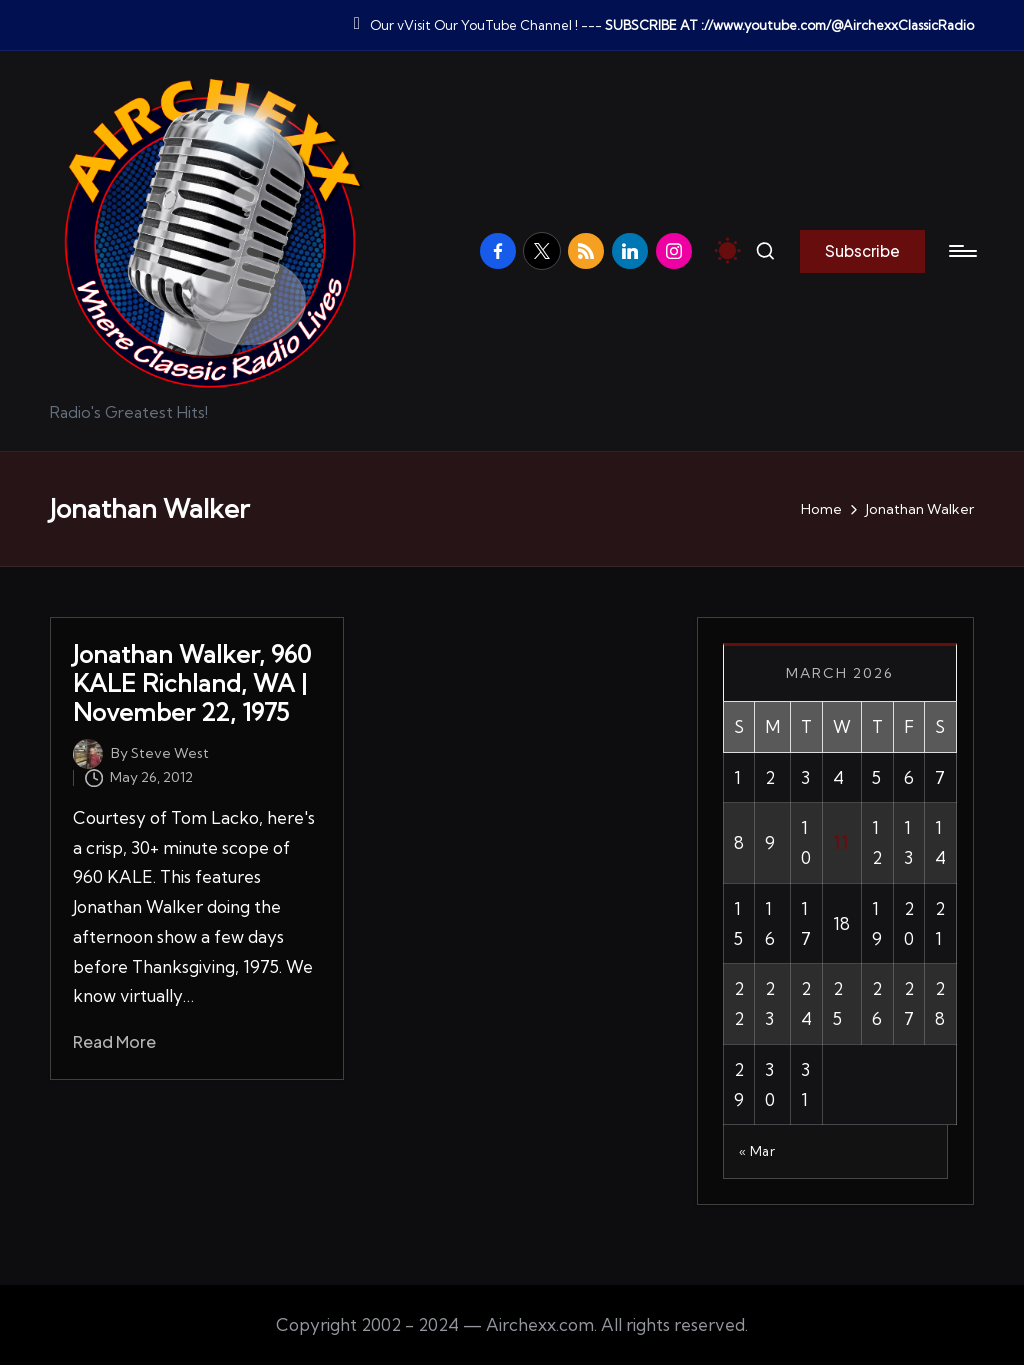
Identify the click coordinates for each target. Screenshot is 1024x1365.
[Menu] (961, 251)
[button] (862, 251)
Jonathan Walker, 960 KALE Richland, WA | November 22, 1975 (192, 683)
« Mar (757, 1151)
